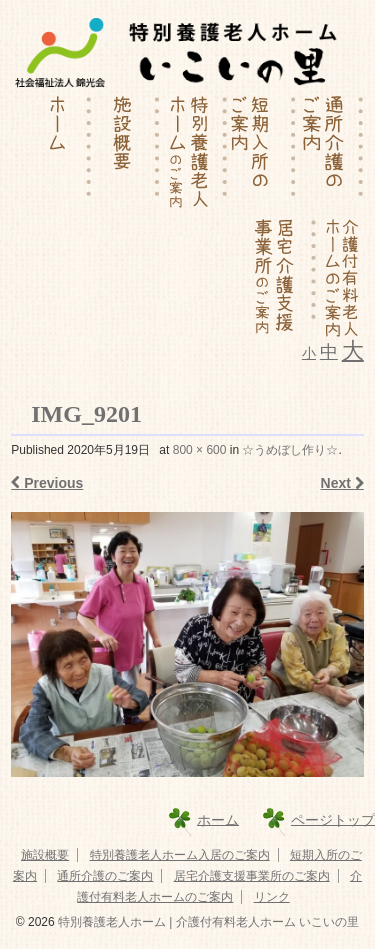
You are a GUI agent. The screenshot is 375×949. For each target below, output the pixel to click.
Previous (47, 483)
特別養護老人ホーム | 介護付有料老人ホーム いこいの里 (207, 922)
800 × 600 (200, 450)
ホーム (218, 819)
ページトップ (333, 819)
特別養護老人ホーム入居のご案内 (180, 855)
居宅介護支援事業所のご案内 (252, 876)
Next (342, 483)
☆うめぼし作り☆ (290, 450)
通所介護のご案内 (105, 876)
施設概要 (45, 855)
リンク (272, 897)
